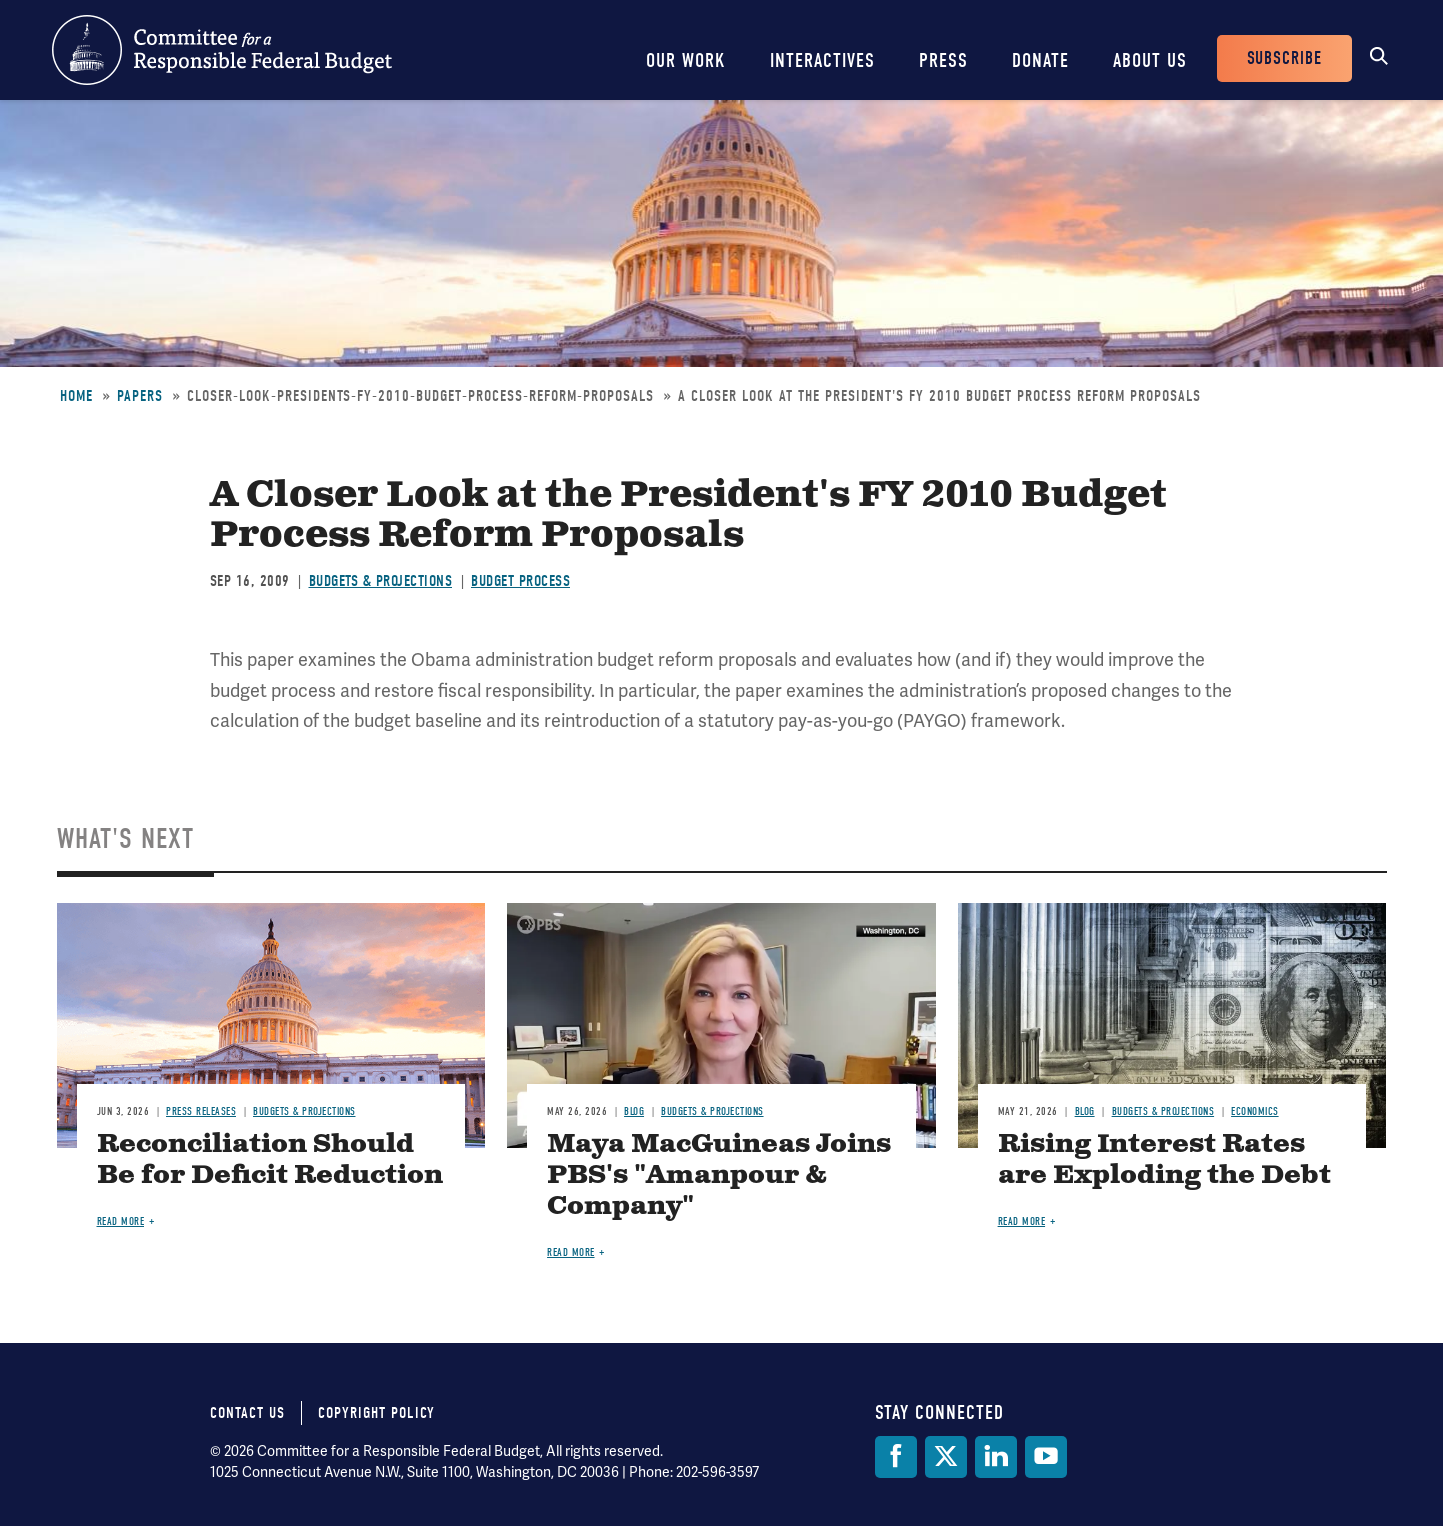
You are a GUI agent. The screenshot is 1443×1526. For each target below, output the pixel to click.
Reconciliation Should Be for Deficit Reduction (270, 1160)
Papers (140, 396)
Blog (634, 1111)
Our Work (686, 60)
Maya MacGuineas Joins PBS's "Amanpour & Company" (719, 1175)
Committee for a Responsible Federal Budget (222, 50)
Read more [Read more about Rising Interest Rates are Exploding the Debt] (1022, 1221)
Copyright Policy (376, 1413)
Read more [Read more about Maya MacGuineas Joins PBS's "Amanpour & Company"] (571, 1252)
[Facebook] (896, 1457)
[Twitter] (946, 1457)
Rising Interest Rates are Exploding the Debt (1164, 1160)
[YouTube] (1046, 1457)
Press (943, 60)
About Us (1150, 60)
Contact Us (247, 1413)
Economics (1255, 1111)
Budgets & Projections (381, 581)
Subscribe (1284, 58)
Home (76, 396)
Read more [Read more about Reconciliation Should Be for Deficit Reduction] (121, 1221)
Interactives (822, 60)
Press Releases (201, 1111)
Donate (1040, 60)
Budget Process (520, 581)
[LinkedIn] (996, 1457)
